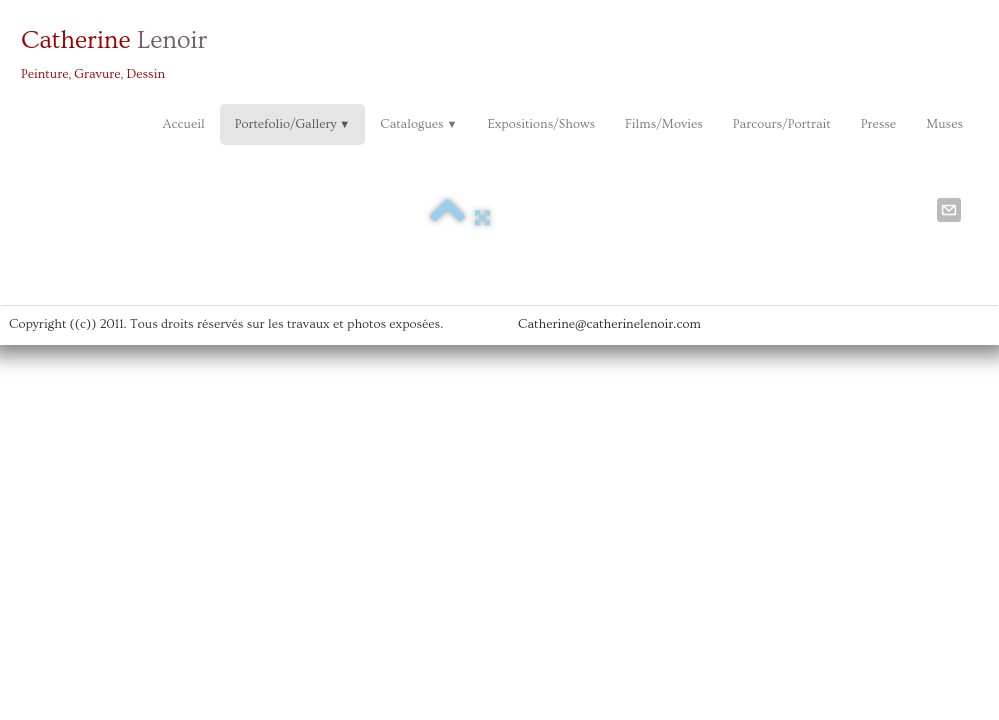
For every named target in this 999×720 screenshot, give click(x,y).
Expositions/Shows (541, 124)
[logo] (121, 52)
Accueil (183, 124)
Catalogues (418, 124)
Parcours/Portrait (782, 124)
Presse (878, 124)
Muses (944, 124)
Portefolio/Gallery (293, 124)
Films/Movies (664, 124)
